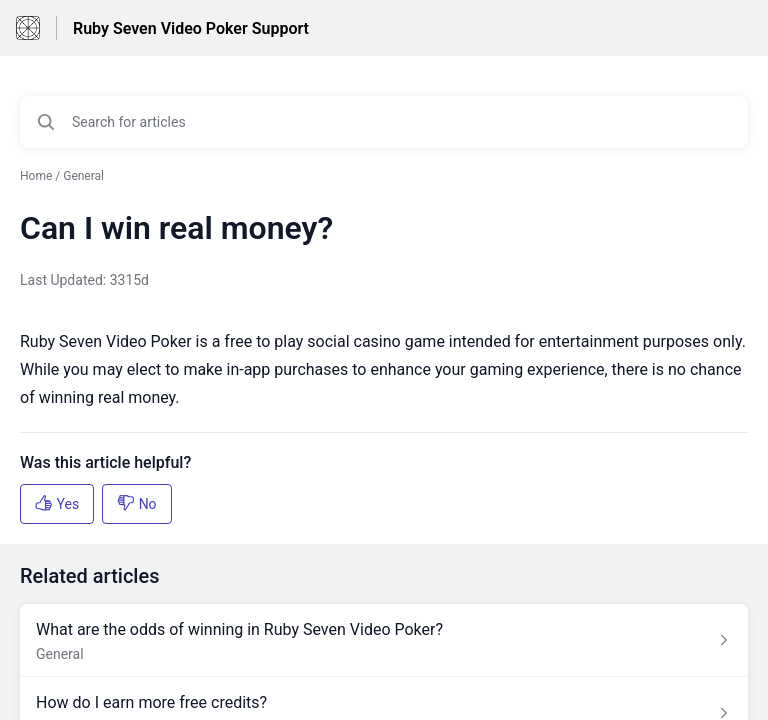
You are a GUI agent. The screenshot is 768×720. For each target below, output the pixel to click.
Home (36, 176)
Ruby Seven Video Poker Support (191, 28)
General (83, 176)
